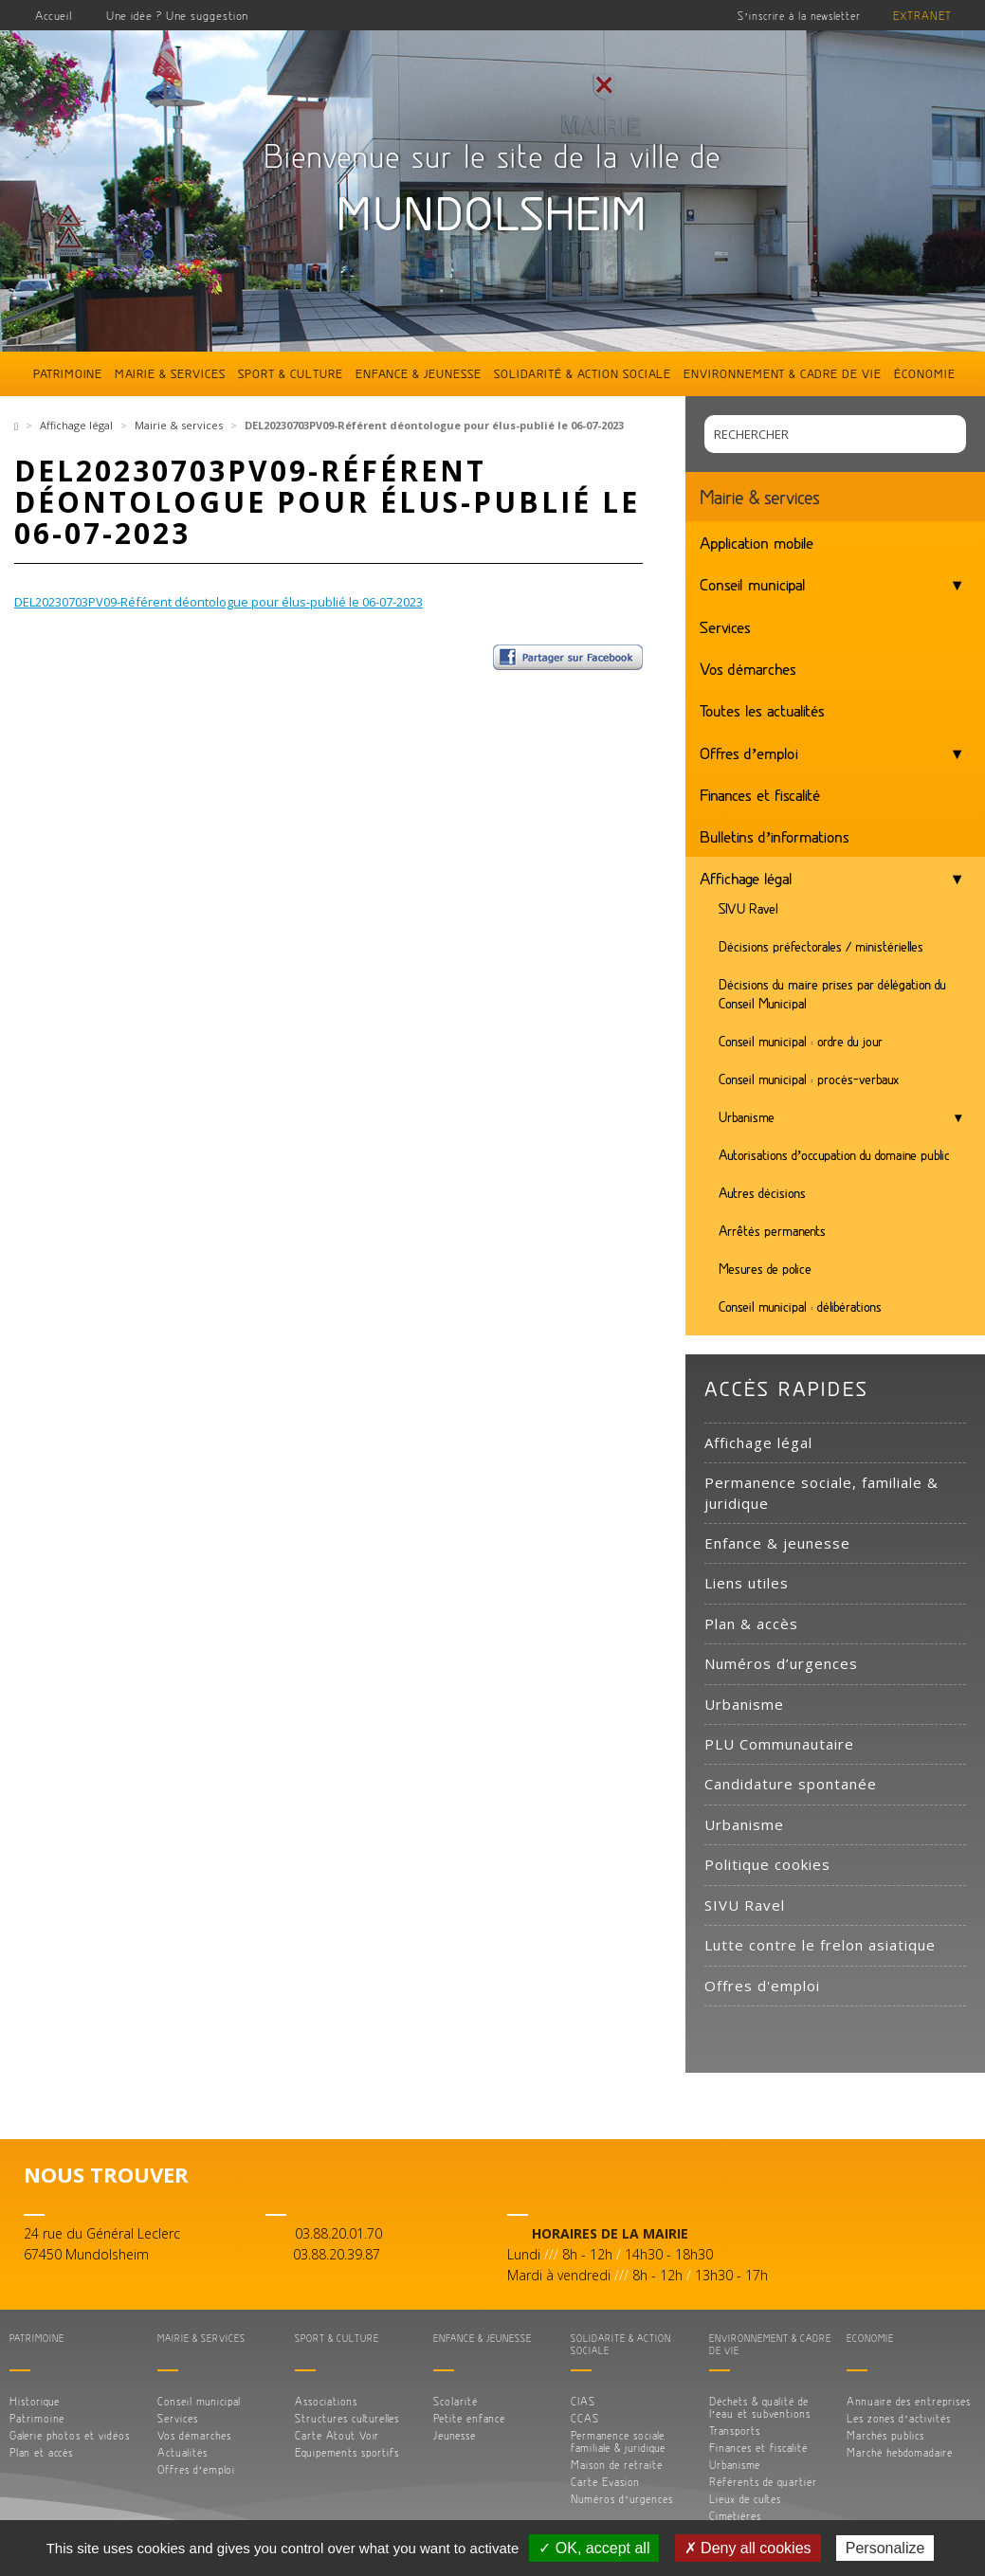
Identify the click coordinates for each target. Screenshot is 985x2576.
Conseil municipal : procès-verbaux (809, 1079)
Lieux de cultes (745, 2499)
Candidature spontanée (790, 1783)
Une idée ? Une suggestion (177, 15)
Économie (925, 373)
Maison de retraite (617, 2464)
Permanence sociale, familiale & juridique (821, 1492)
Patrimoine (67, 373)
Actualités (182, 2452)
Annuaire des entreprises (909, 2401)
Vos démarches (748, 668)
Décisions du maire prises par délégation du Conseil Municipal (832, 993)
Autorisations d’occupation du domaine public (835, 1155)
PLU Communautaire (779, 1743)
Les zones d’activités (899, 2418)
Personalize (885, 2548)
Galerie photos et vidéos (69, 2435)
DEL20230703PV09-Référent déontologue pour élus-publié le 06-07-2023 (218, 601)
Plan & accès (751, 1623)
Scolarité (455, 2401)
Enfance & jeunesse (419, 373)
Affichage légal (76, 425)
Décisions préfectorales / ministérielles (821, 946)
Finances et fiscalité (760, 794)
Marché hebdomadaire (900, 2452)
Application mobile (756, 542)
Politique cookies (767, 1864)
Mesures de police (765, 1269)
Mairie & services (170, 373)
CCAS (585, 2418)
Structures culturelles (347, 2418)
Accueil (54, 15)
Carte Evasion (605, 2482)
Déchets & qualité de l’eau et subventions (760, 2407)
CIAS (583, 2401)
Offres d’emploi (749, 752)
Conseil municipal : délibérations (800, 1306)
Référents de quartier (763, 2482)
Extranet (922, 15)
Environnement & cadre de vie (783, 373)
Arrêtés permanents (772, 1231)
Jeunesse (454, 2435)
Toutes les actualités (762, 709)
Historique (34, 2401)
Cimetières (735, 2516)
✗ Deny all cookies (748, 2548)
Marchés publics (885, 2435)
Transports (734, 2430)
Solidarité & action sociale (582, 373)
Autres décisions (762, 1193)
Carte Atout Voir (337, 2435)
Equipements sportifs (347, 2452)
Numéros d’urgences (781, 1663)
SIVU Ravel (748, 908)
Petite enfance (469, 2418)
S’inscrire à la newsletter (799, 15)
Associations (326, 2401)
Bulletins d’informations (775, 835)
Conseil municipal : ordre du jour (801, 1041)
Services (725, 626)
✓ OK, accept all (593, 2548)
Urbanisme (747, 1117)
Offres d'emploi (762, 1985)
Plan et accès (41, 2452)
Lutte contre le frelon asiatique (820, 1944)
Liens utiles (746, 1582)
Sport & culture (290, 373)
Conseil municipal (753, 583)
